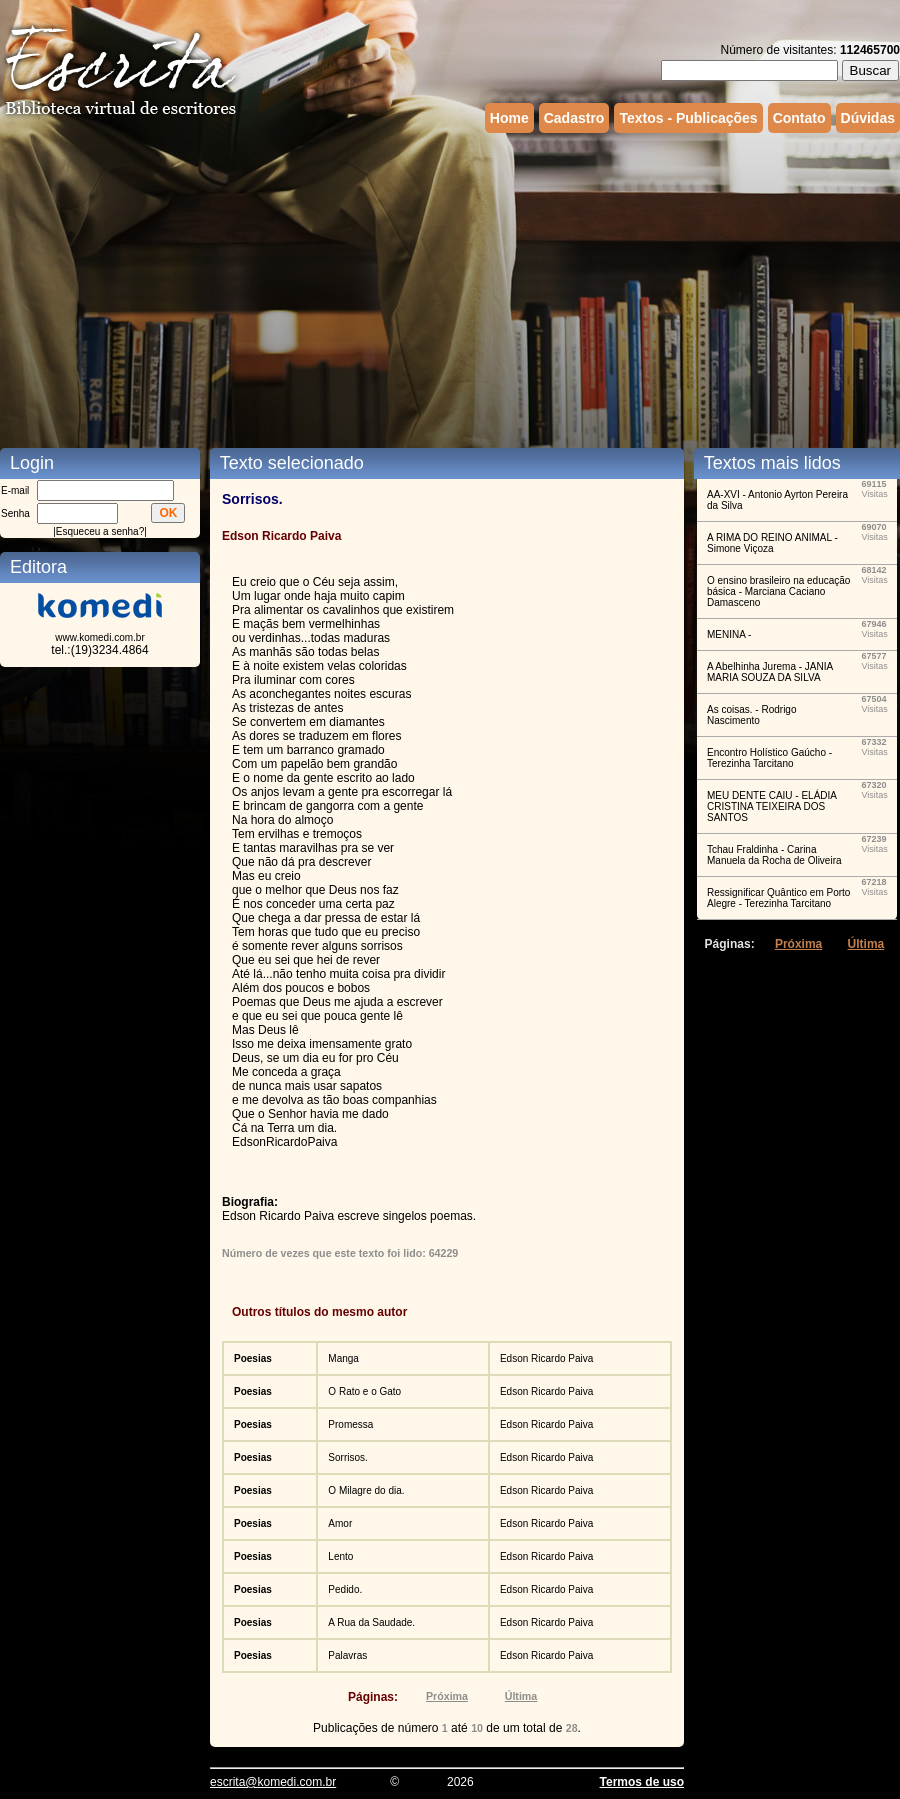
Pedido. (345, 1589)
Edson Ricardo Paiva (546, 1358)
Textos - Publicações (688, 118)
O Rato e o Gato (364, 1391)
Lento (340, 1556)
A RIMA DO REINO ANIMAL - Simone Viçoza (772, 543)
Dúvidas (868, 118)
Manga (343, 1358)
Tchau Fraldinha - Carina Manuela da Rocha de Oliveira (774, 855)
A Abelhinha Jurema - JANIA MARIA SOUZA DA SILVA (770, 672)
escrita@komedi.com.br (273, 1782)
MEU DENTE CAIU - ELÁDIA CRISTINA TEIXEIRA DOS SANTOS (771, 806)
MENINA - (729, 634)
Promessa (350, 1424)
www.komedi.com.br (99, 637)
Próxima (447, 1696)
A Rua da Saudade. (371, 1622)
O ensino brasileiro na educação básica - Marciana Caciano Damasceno (778, 591)
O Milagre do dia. (366, 1490)
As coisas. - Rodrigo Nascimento (751, 715)
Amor (340, 1523)
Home (509, 118)
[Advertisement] (273, 288)
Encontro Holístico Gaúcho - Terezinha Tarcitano (769, 758)
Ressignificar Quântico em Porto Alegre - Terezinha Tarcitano (778, 898)
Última (521, 1696)
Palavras (347, 1655)
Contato (799, 118)
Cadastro (574, 118)
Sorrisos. (347, 1457)
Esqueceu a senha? (100, 531)
